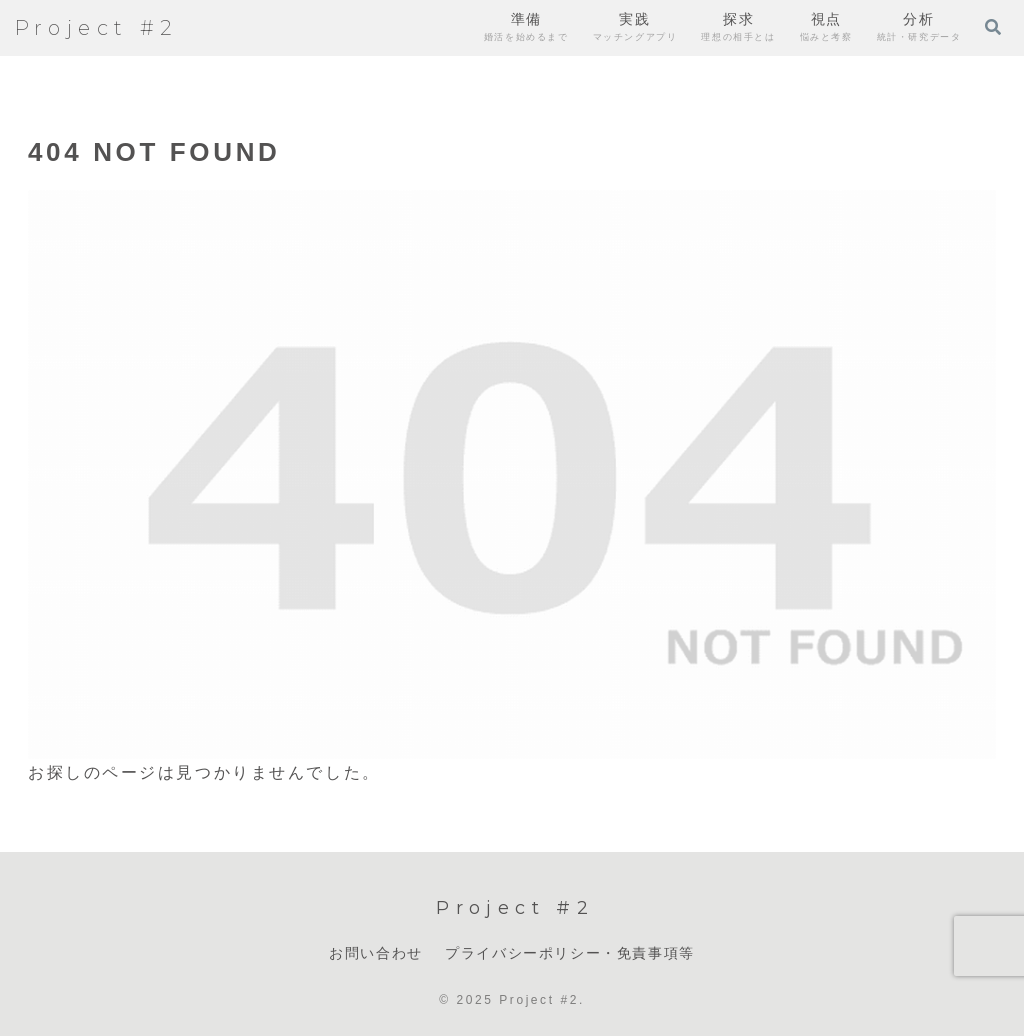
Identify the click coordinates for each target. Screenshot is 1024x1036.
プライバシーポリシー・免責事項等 (570, 953)
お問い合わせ (376, 953)
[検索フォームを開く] (993, 27)
